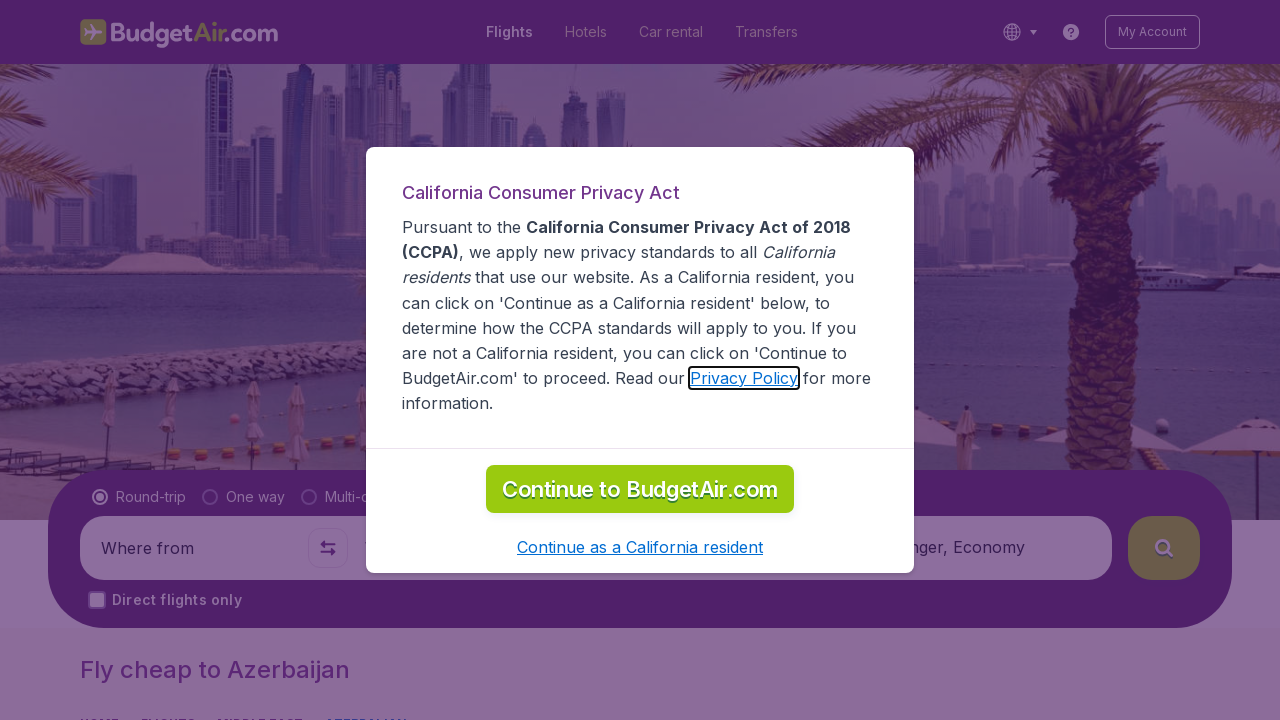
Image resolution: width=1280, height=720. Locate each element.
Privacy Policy (744, 378)
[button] (640, 547)
